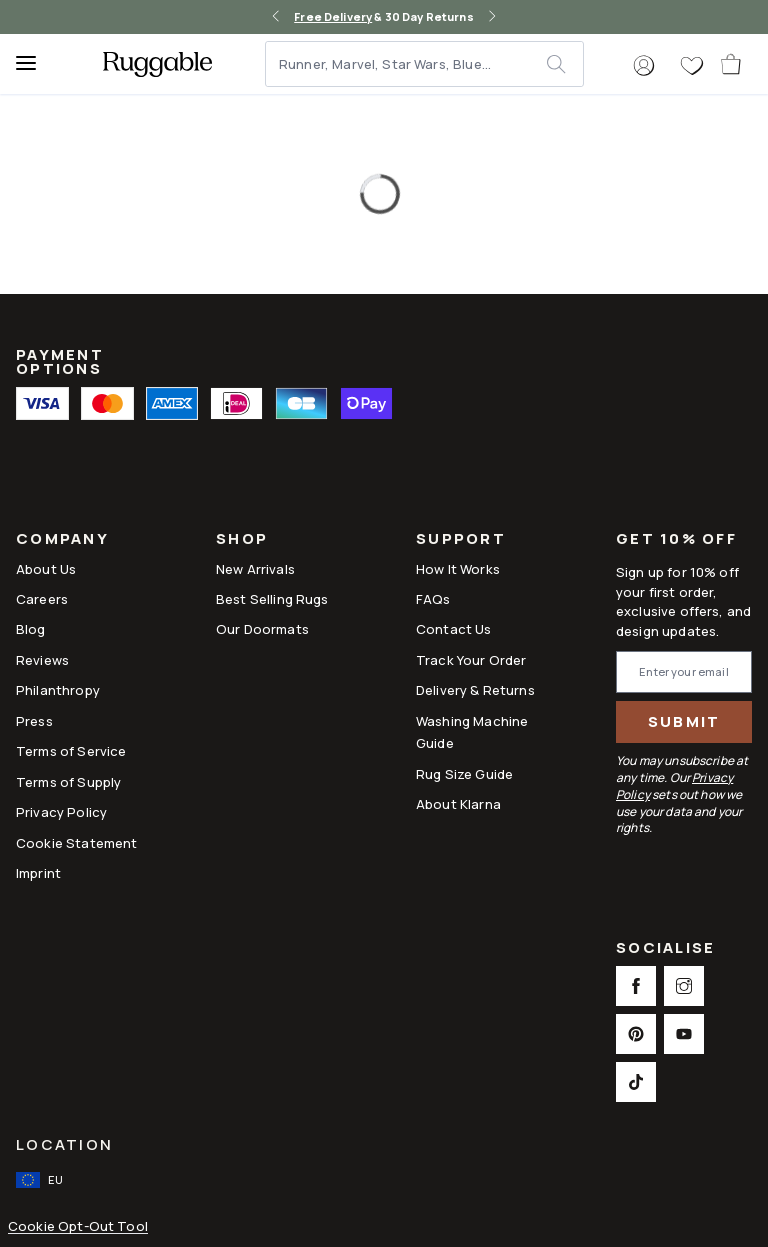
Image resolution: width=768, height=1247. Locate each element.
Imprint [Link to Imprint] (38, 873)
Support (461, 540)
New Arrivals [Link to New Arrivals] (255, 569)
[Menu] (35, 64)
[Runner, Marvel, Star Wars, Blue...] (407, 64)
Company (62, 540)
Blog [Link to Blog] (31, 629)
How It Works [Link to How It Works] (458, 569)
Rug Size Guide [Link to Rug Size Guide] (464, 774)
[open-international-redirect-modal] (41, 1180)
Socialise (665, 949)
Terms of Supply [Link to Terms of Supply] (68, 782)
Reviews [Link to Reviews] (42, 660)
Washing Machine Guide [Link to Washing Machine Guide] (472, 732)
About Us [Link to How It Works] (46, 569)
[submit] (564, 64)
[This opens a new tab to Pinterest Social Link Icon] (636, 1034)
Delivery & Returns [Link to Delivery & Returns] (475, 690)
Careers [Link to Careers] (42, 599)
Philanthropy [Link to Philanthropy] (58, 690)
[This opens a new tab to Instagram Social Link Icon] (684, 986)
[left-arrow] (276, 17)
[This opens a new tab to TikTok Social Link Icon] (636, 1082)
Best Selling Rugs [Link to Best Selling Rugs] (272, 599)
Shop (242, 540)
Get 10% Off (676, 539)
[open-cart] (732, 64)
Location (64, 1144)
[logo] (157, 64)
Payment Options (60, 361)
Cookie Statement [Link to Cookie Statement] (76, 843)
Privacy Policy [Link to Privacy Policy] (61, 812)
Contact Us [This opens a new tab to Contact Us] (454, 629)
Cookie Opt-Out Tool (78, 1226)
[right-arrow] (492, 17)
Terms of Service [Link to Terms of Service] (71, 751)
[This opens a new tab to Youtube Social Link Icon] (684, 1034)
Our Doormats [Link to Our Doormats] (262, 629)
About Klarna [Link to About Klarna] (458, 804)
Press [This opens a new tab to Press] (34, 721)
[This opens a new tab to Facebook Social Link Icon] (636, 986)
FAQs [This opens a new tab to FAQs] (433, 599)
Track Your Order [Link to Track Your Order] (471, 660)
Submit (684, 721)
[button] (644, 66)
